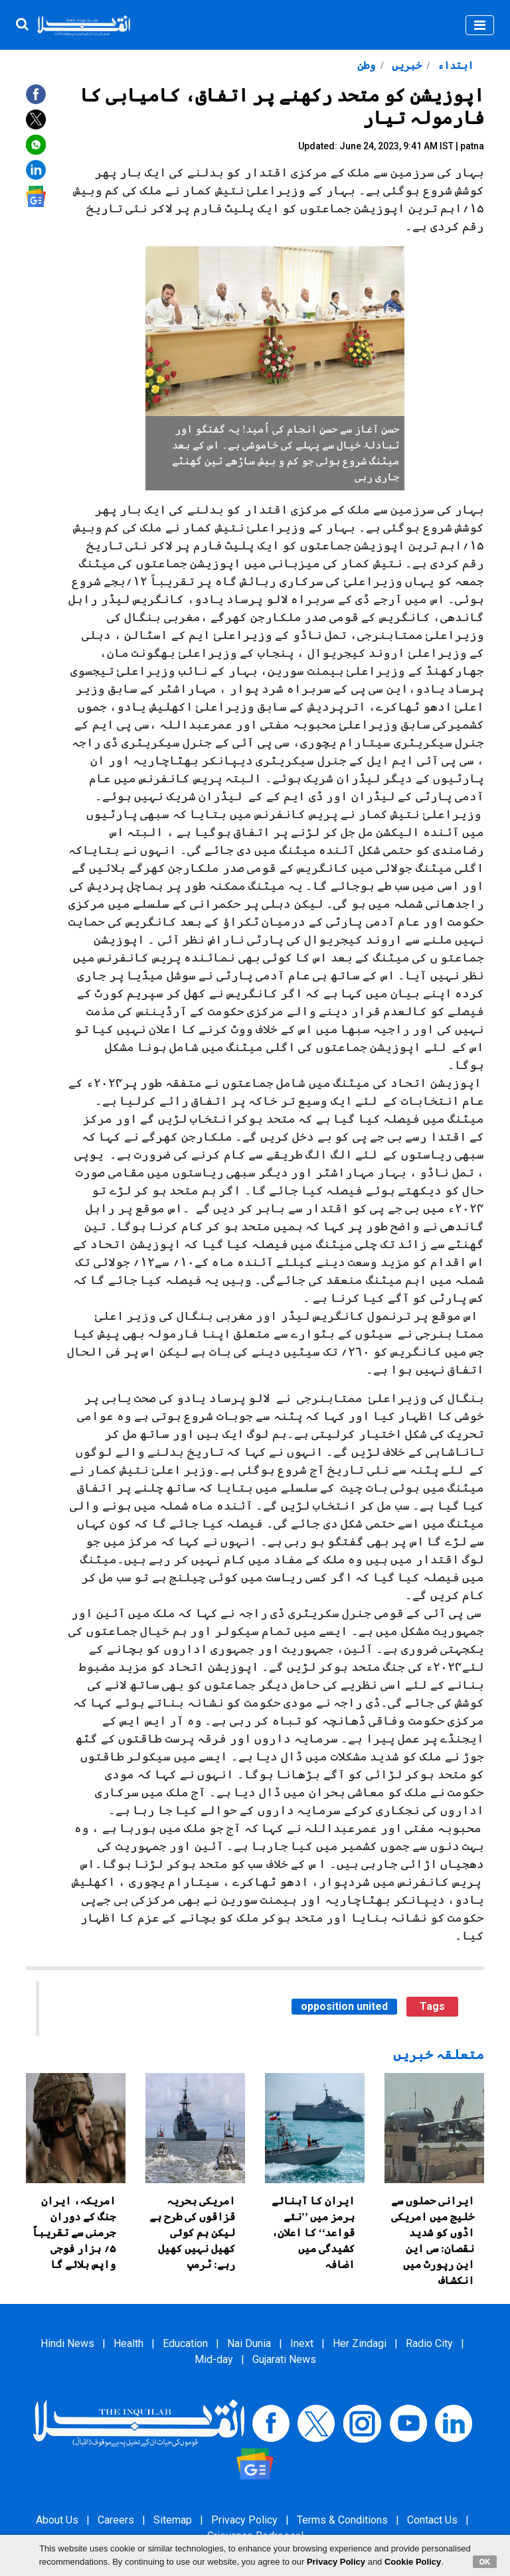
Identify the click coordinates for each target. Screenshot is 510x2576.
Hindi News (67, 2343)
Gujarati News (284, 2359)
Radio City (429, 2343)
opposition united (344, 2006)
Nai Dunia (249, 2343)
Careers (116, 2520)
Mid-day (214, 2359)
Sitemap (172, 2520)
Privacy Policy (244, 2520)
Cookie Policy (412, 2562)
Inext (301, 2343)
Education (185, 2343)
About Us (57, 2520)
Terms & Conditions (342, 2520)
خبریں (405, 65)
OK (485, 2561)
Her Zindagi (359, 2343)
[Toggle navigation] (480, 25)
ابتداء (454, 65)
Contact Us (432, 2520)
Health (128, 2343)
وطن (366, 65)
